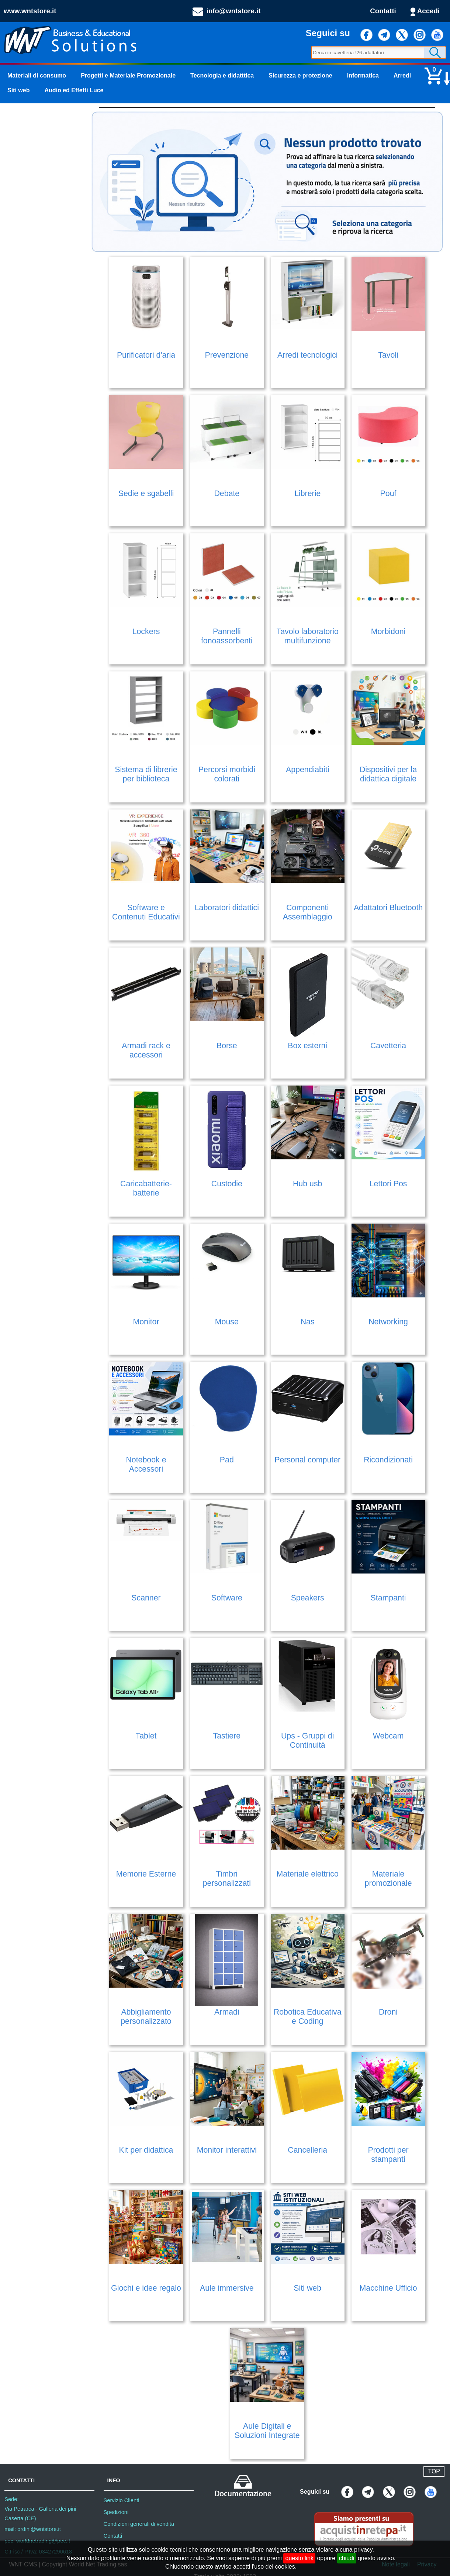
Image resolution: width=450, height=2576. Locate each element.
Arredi (402, 75)
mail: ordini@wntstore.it (32, 2529)
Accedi (428, 11)
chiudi (346, 2558)
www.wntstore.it (30, 11)
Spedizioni (116, 2512)
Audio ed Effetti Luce (73, 90)
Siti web (18, 90)
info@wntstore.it (234, 11)
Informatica (363, 75)
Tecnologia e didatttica (222, 75)
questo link (299, 2558)
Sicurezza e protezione (300, 75)
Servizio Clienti (121, 2500)
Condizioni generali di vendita (139, 2524)
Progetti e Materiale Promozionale (128, 75)
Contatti (383, 11)
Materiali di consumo (36, 75)
